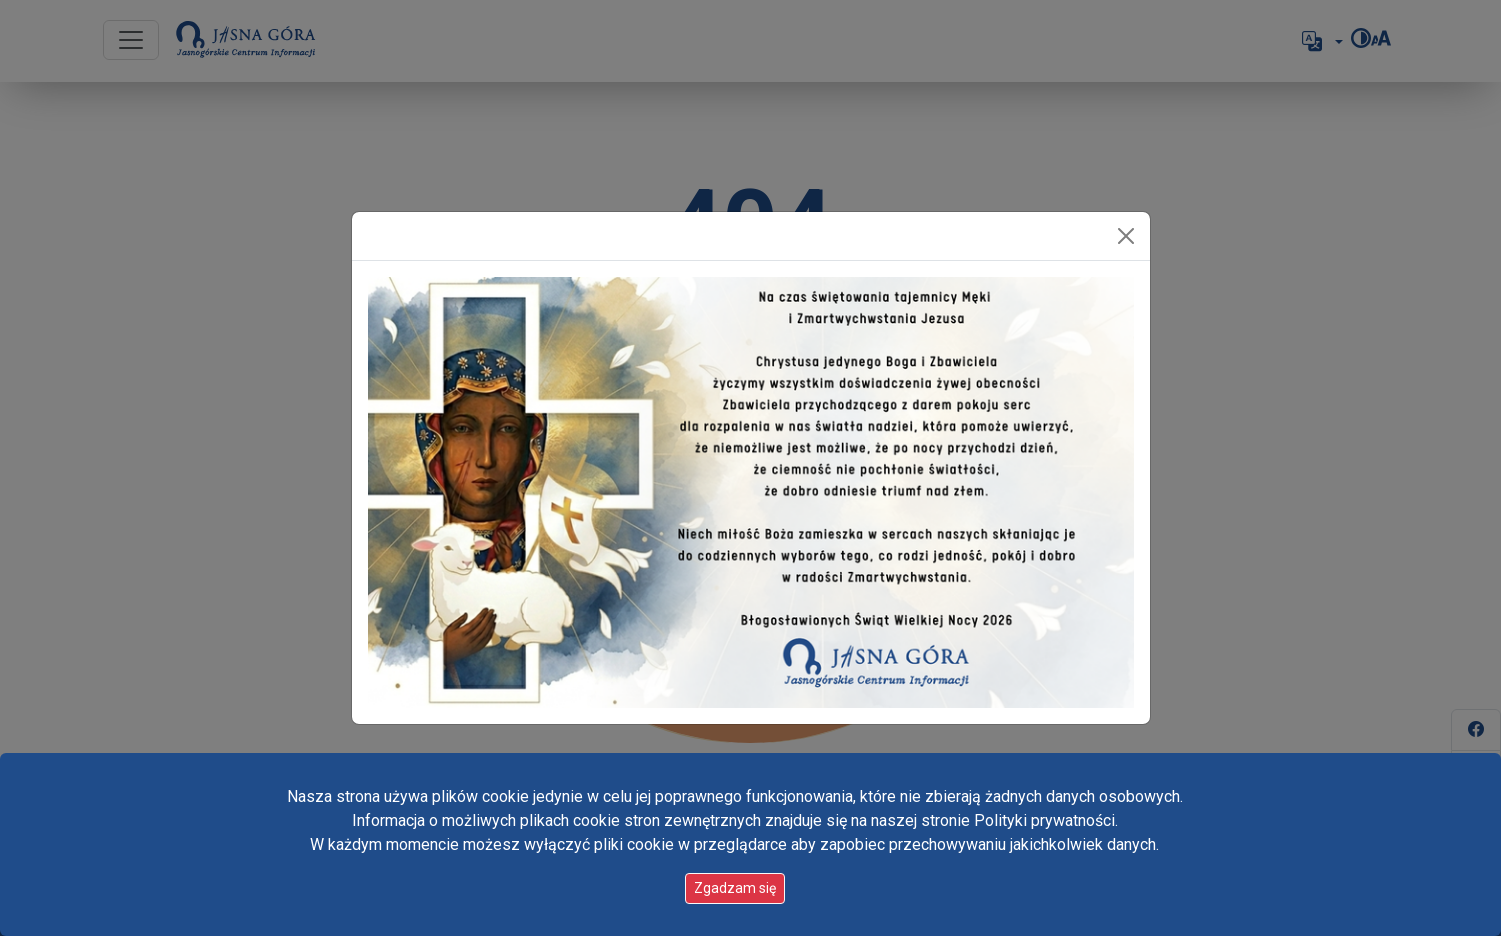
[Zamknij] (1126, 236)
